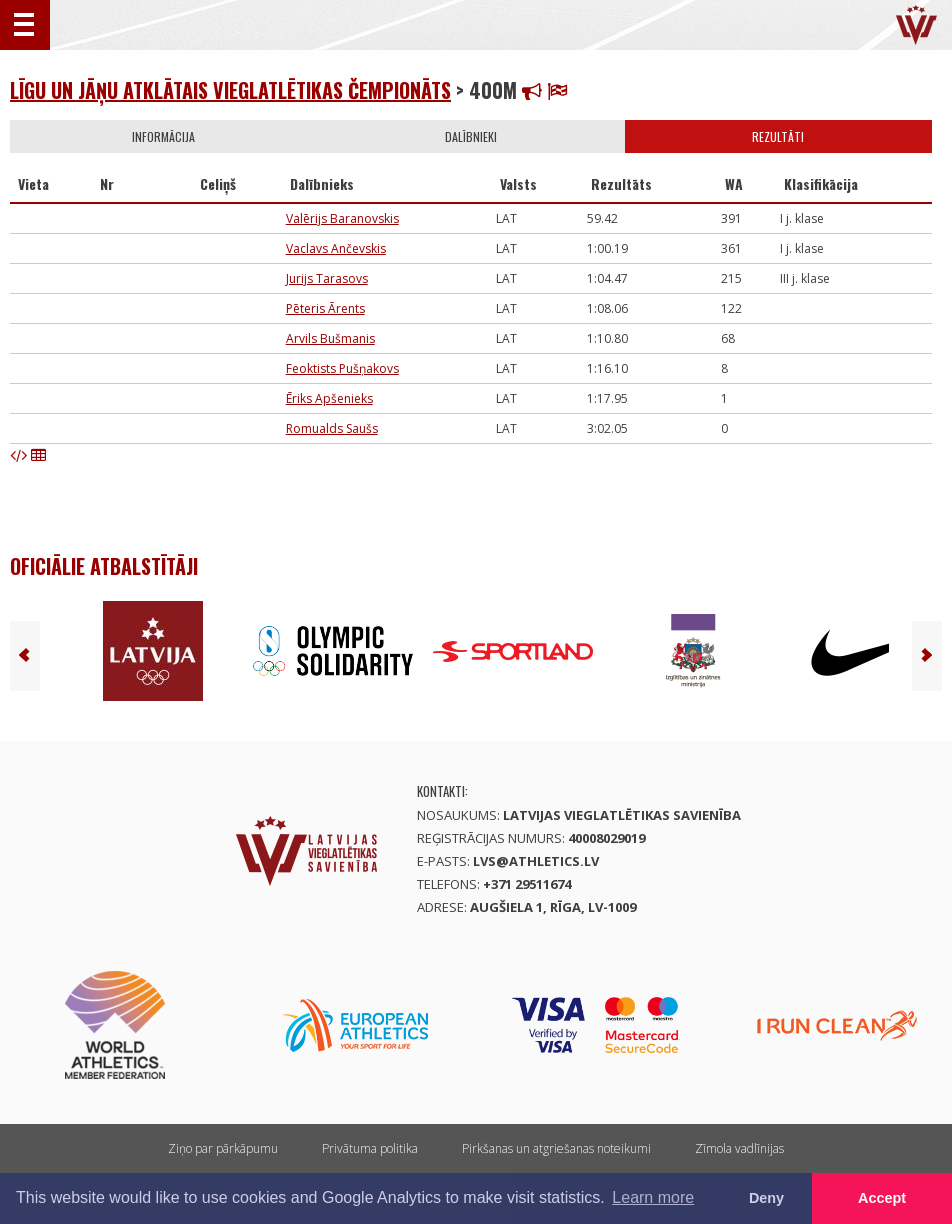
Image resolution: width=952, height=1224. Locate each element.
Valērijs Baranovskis (342, 218)
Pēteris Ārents (325, 308)
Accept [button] (882, 1198)
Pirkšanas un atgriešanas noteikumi (556, 1148)
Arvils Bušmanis (330, 338)
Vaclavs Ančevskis (336, 248)
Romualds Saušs (332, 428)
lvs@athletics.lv (536, 861)
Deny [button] (766, 1198)
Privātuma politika (370, 1148)
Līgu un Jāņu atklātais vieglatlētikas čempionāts (230, 90)
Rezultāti (778, 136)
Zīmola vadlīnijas (739, 1148)
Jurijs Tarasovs (327, 278)
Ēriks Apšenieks (329, 398)
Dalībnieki (471, 136)
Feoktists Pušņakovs (342, 368)
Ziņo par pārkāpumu (223, 1148)
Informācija (163, 136)
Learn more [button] (653, 1197)
